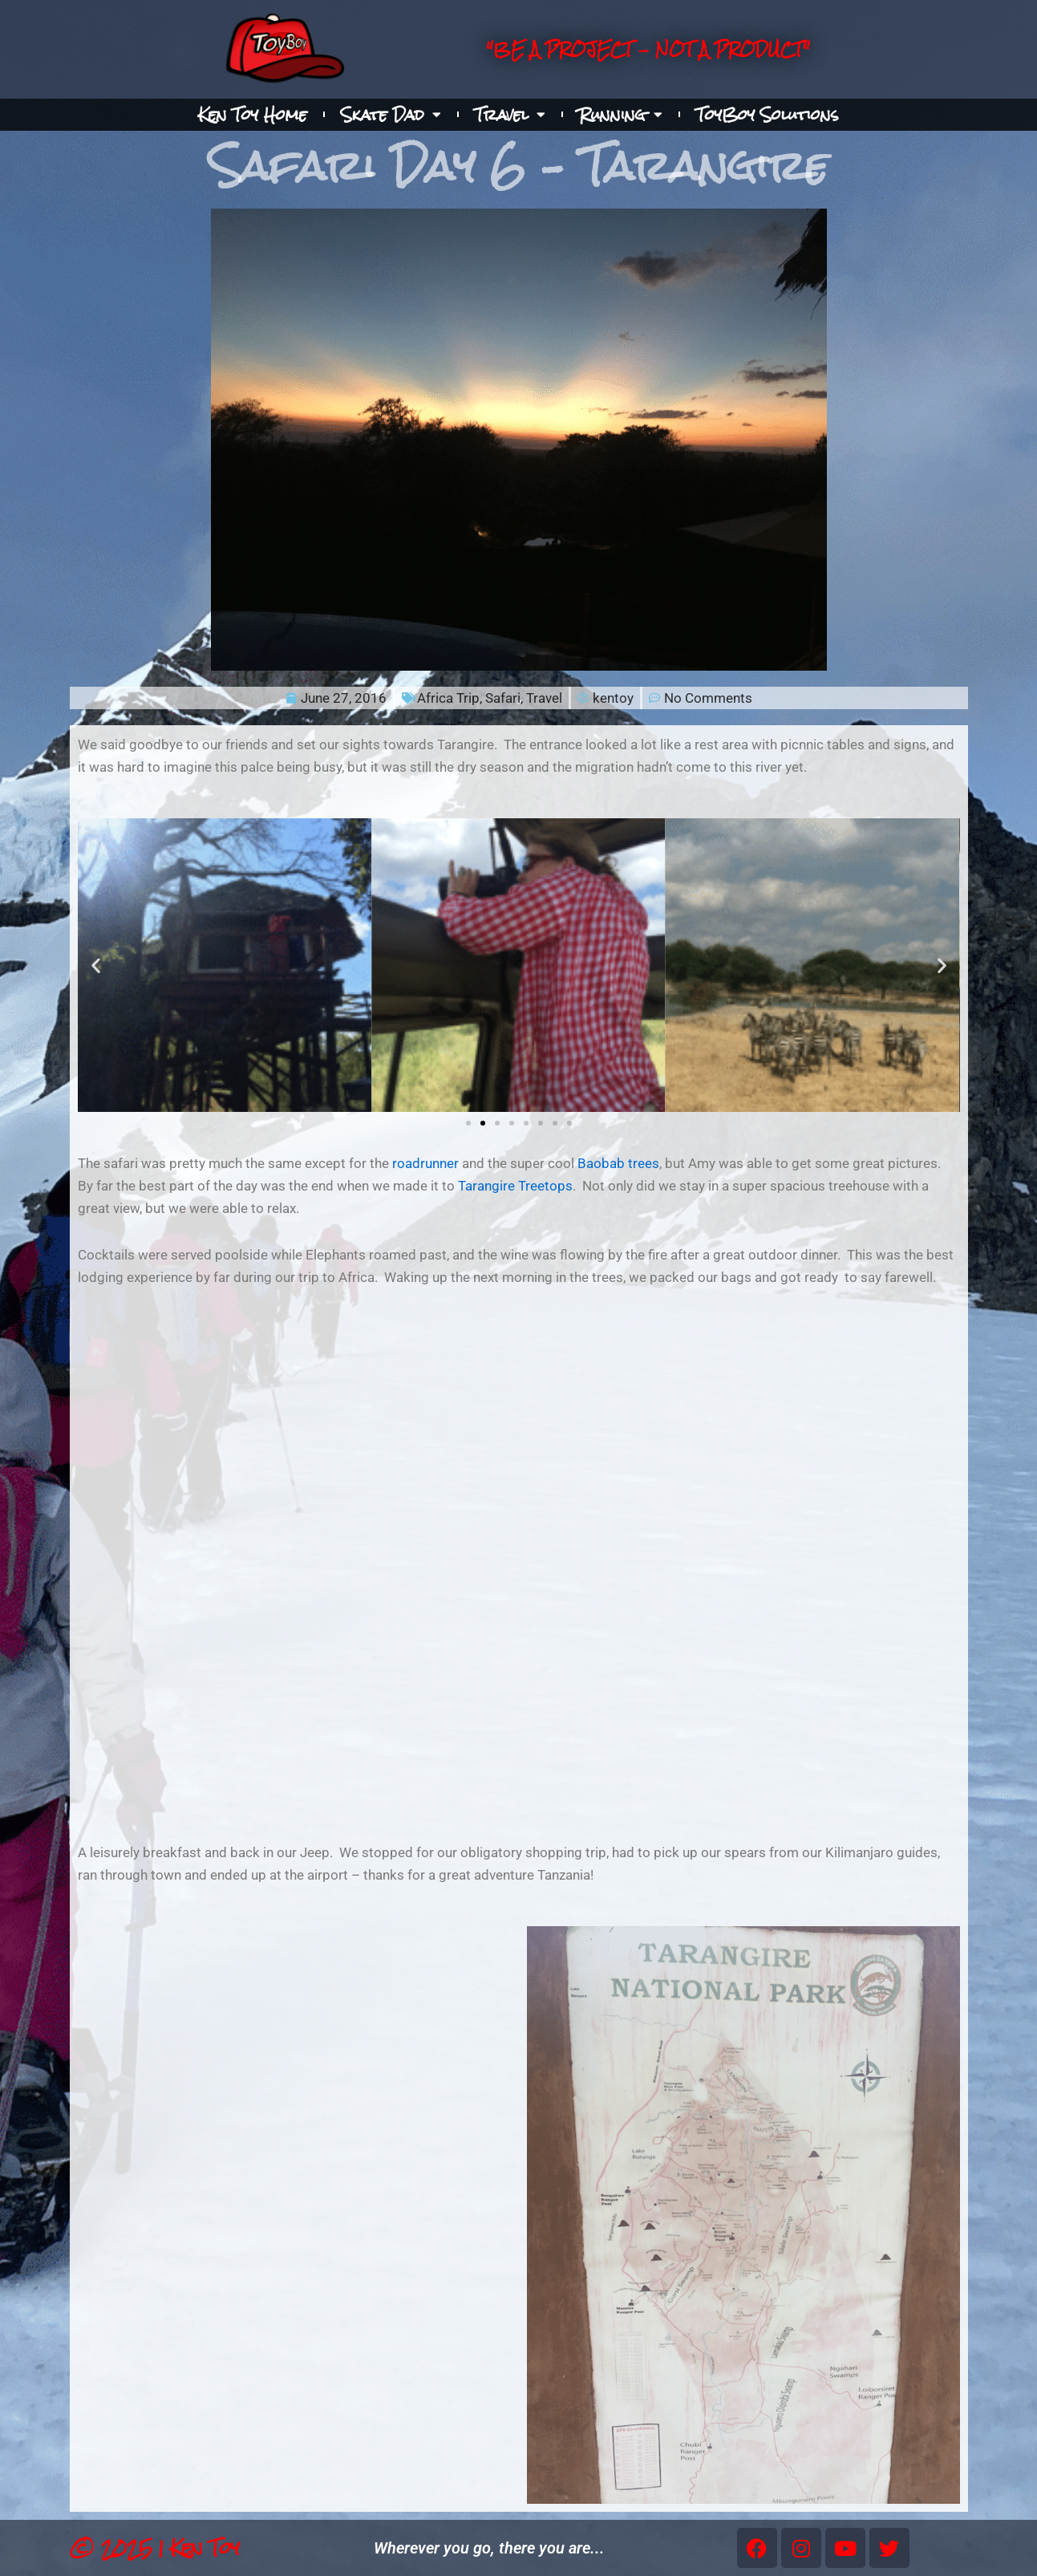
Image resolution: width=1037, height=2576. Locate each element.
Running (620, 115)
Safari (503, 698)
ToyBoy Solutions (767, 115)
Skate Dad (391, 115)
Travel (510, 115)
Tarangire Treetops (515, 1186)
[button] (96, 965)
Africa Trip (448, 698)
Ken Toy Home (252, 115)
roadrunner (425, 1163)
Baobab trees (618, 1163)
